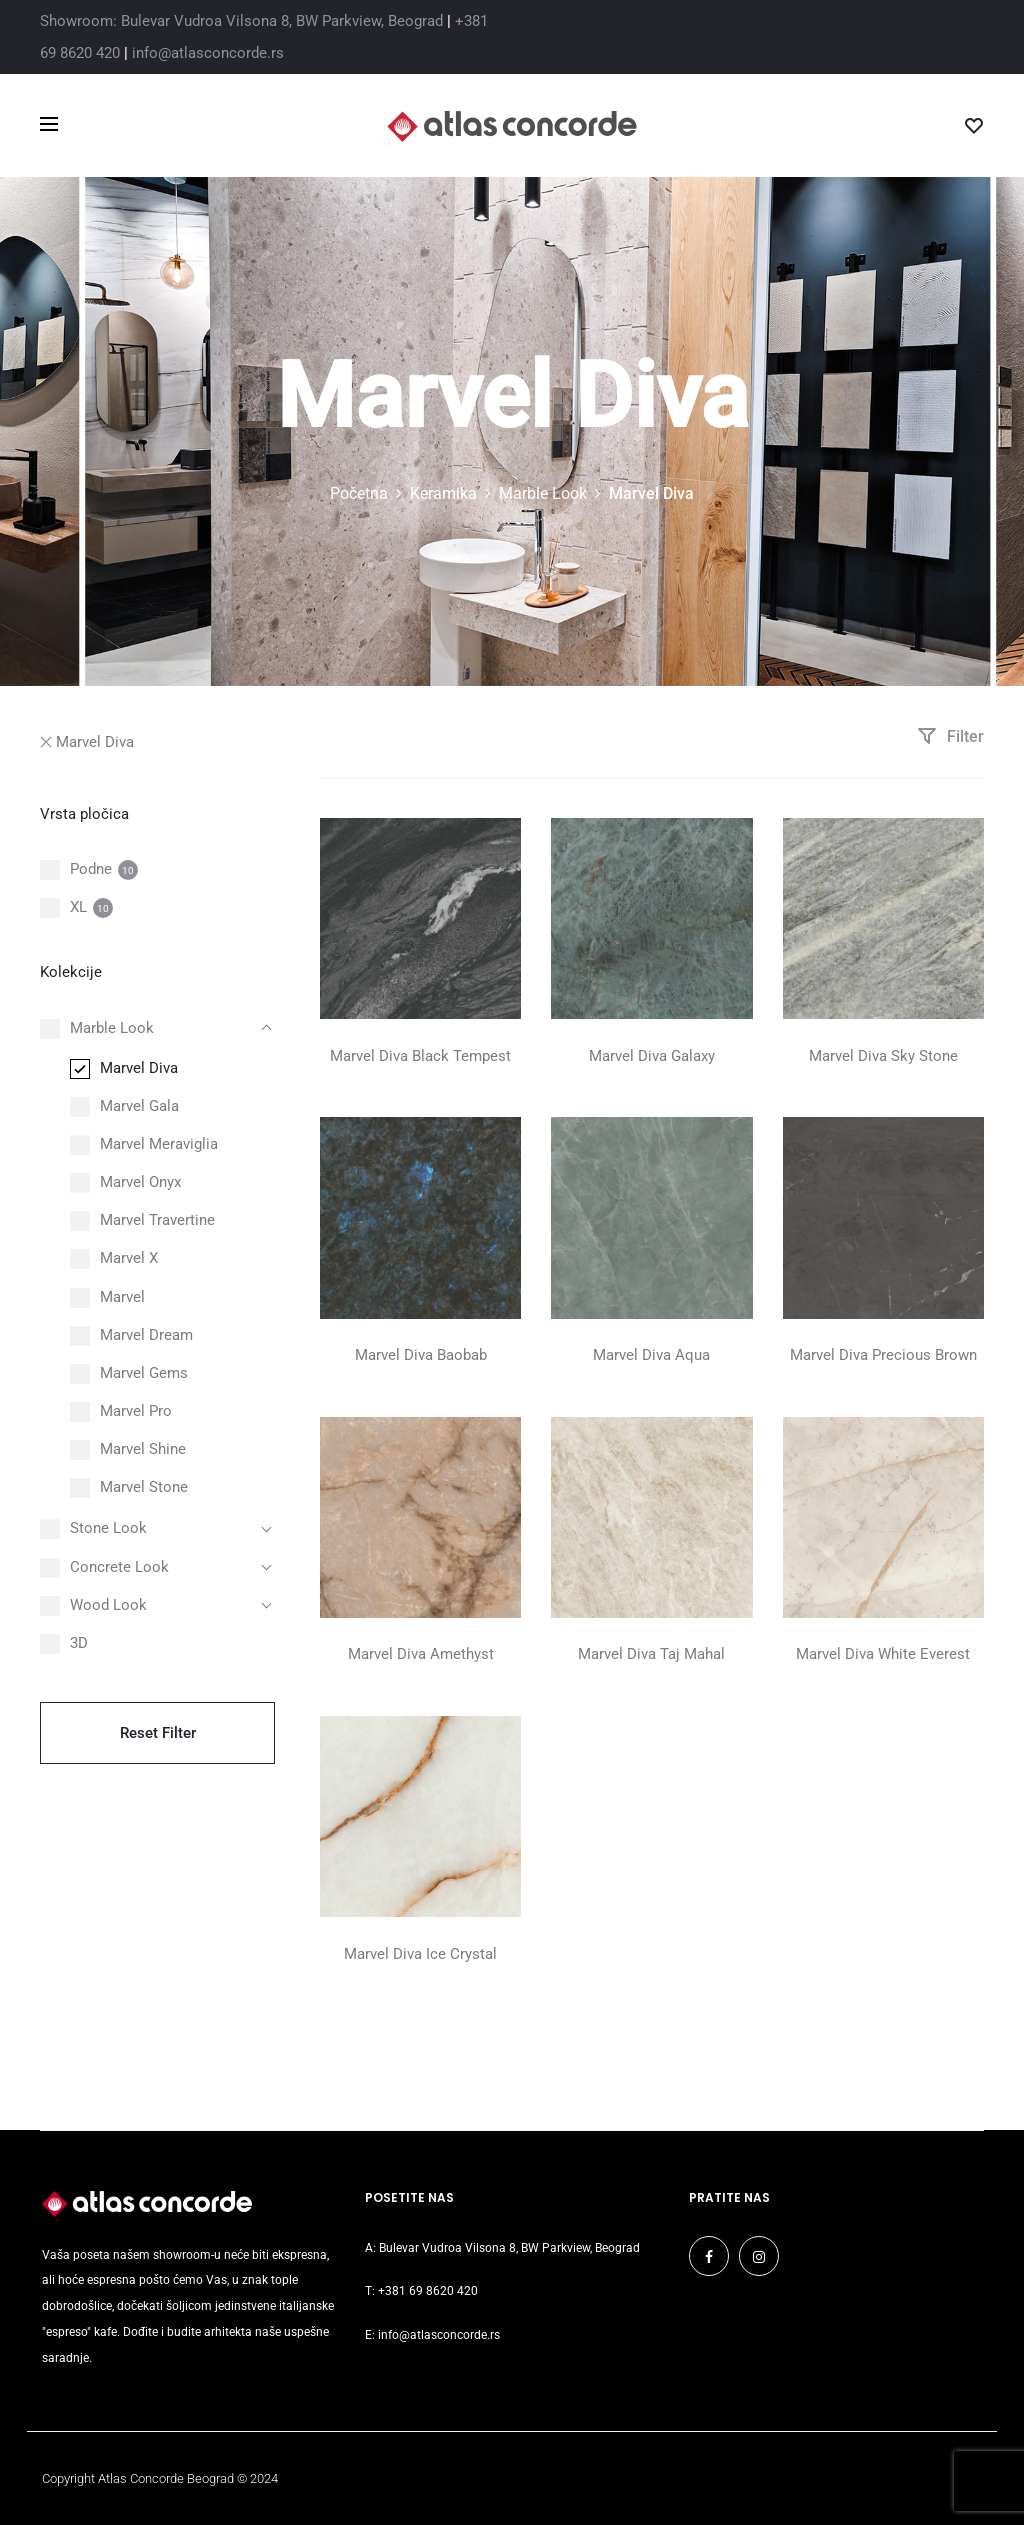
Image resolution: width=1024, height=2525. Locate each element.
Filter (950, 736)
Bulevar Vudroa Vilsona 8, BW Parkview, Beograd (509, 2248)
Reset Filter (158, 1733)
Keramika (443, 493)
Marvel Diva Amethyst (421, 1654)
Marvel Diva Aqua (651, 1355)
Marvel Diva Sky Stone (883, 1056)
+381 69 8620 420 (428, 2291)
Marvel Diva (87, 742)
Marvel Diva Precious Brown (883, 1355)
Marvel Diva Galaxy (652, 1056)
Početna (359, 493)
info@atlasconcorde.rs (208, 53)
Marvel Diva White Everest (883, 1654)
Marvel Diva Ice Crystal (420, 1954)
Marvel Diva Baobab (421, 1355)
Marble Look (543, 493)
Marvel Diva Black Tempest (420, 1056)
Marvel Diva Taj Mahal (651, 1654)
